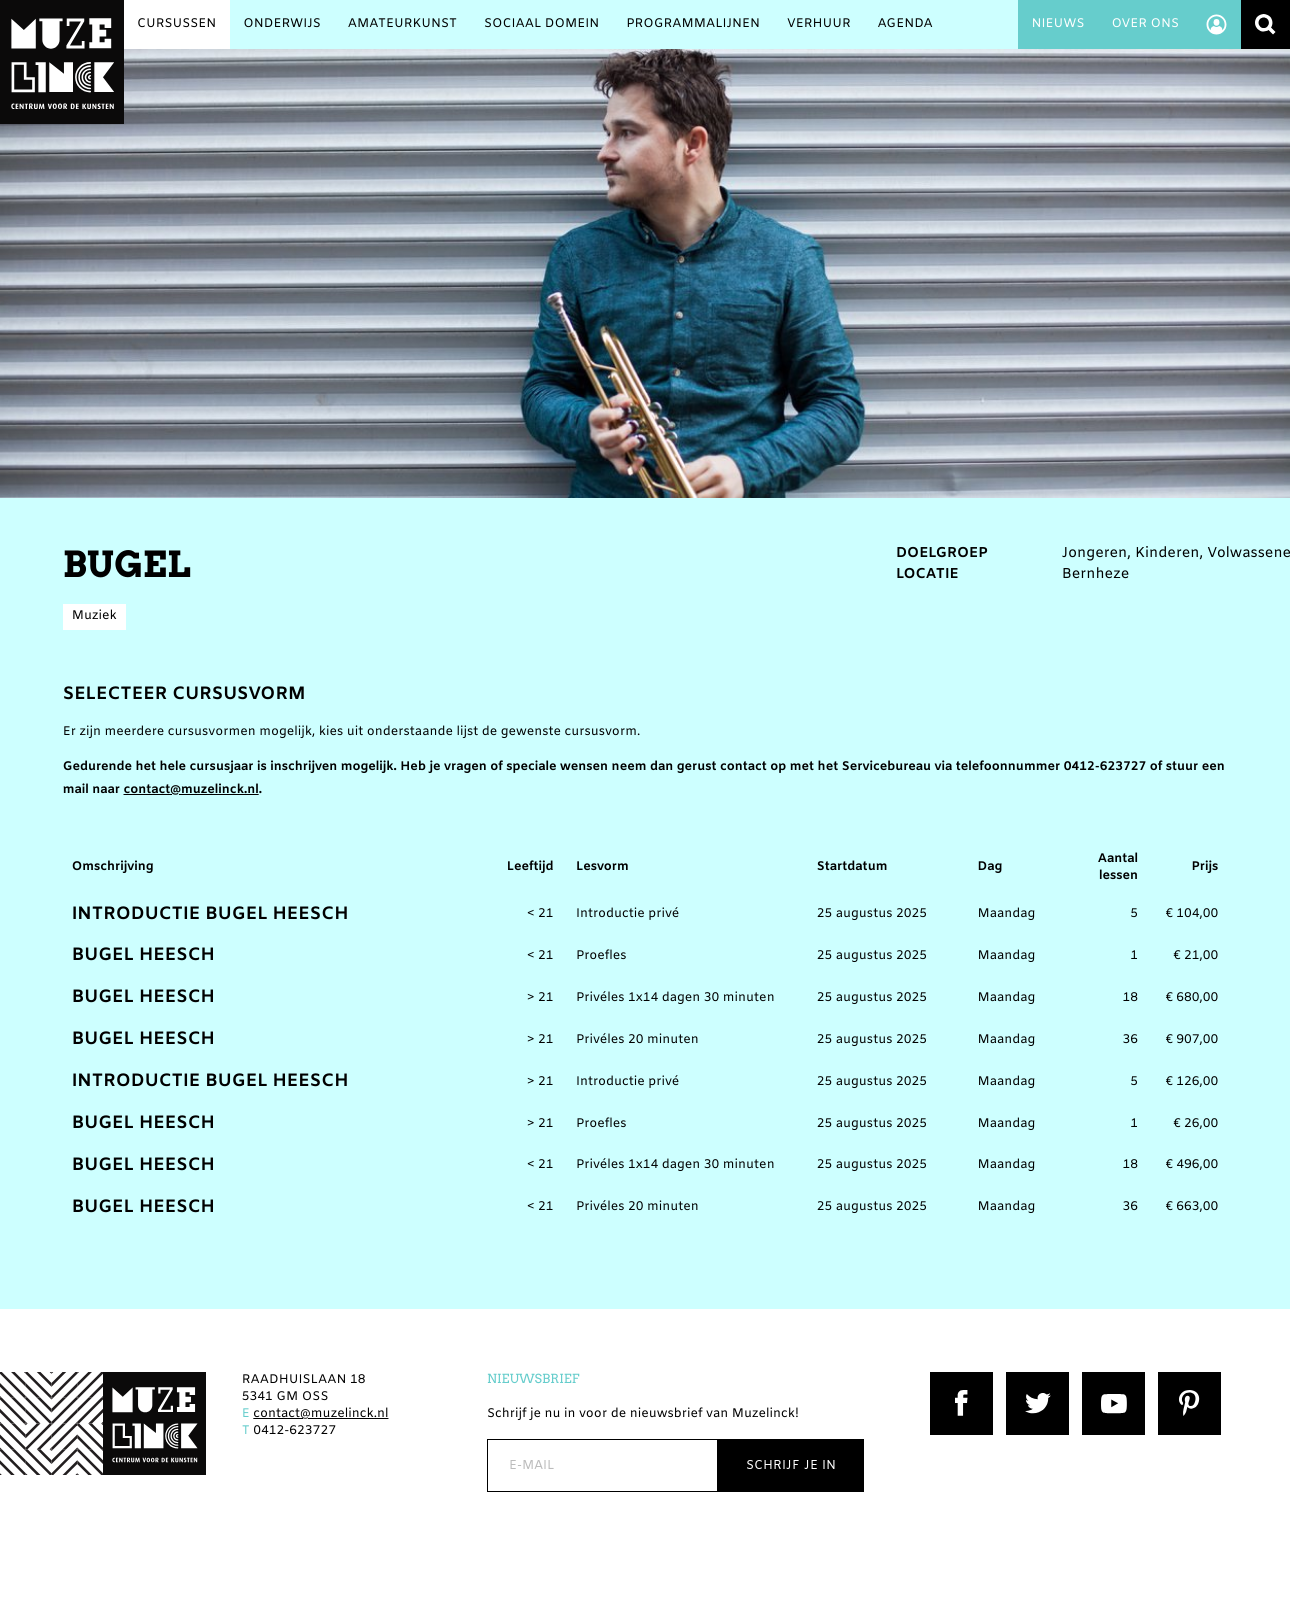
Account (1216, 24)
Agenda (905, 24)
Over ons (1145, 24)
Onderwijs (282, 24)
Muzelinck (62, 62)
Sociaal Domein (541, 24)
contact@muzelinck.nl (191, 790)
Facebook (960, 1380)
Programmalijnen (693, 24)
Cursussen (176, 24)
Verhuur (819, 24)
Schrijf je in (791, 1465)
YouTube (1109, 1380)
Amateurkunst (402, 24)
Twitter (1028, 1380)
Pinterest (1186, 1380)
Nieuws (1057, 24)
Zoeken (1265, 24)
